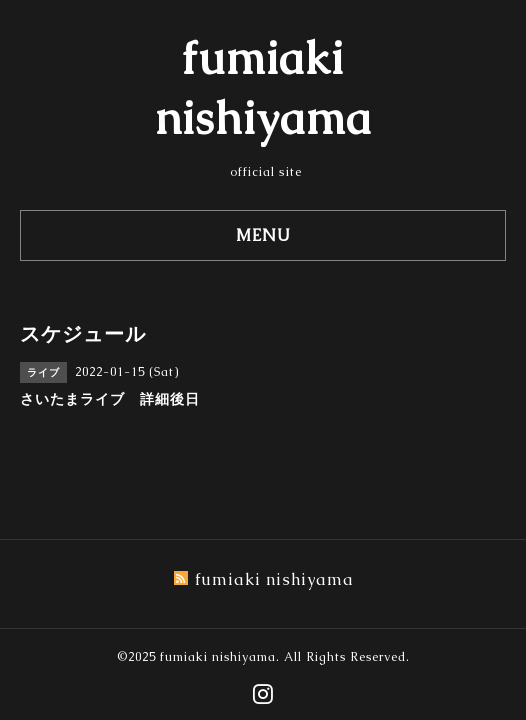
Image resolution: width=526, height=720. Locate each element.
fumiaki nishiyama (218, 657)
